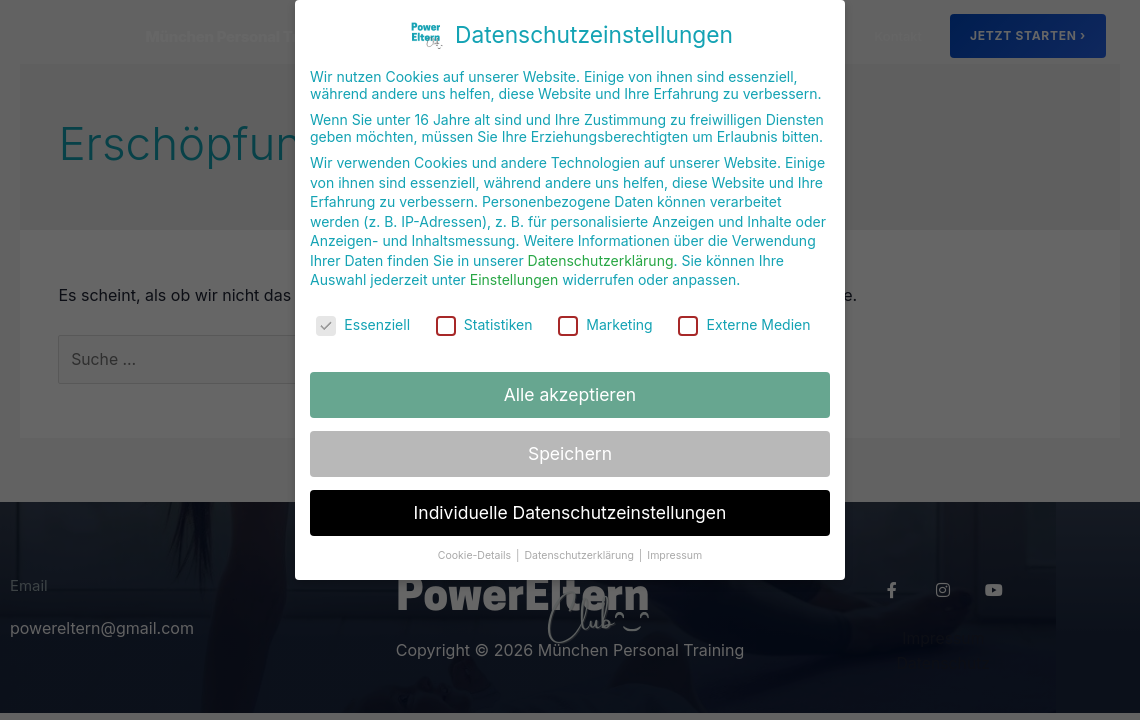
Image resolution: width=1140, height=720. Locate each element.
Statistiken (484, 301)
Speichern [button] (570, 430)
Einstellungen (514, 257)
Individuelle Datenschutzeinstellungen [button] (570, 489)
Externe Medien (744, 301)
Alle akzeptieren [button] (570, 371)
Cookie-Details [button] (476, 532)
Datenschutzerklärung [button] (580, 532)
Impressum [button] (674, 532)
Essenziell (363, 301)
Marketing (605, 301)
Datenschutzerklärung (601, 237)
